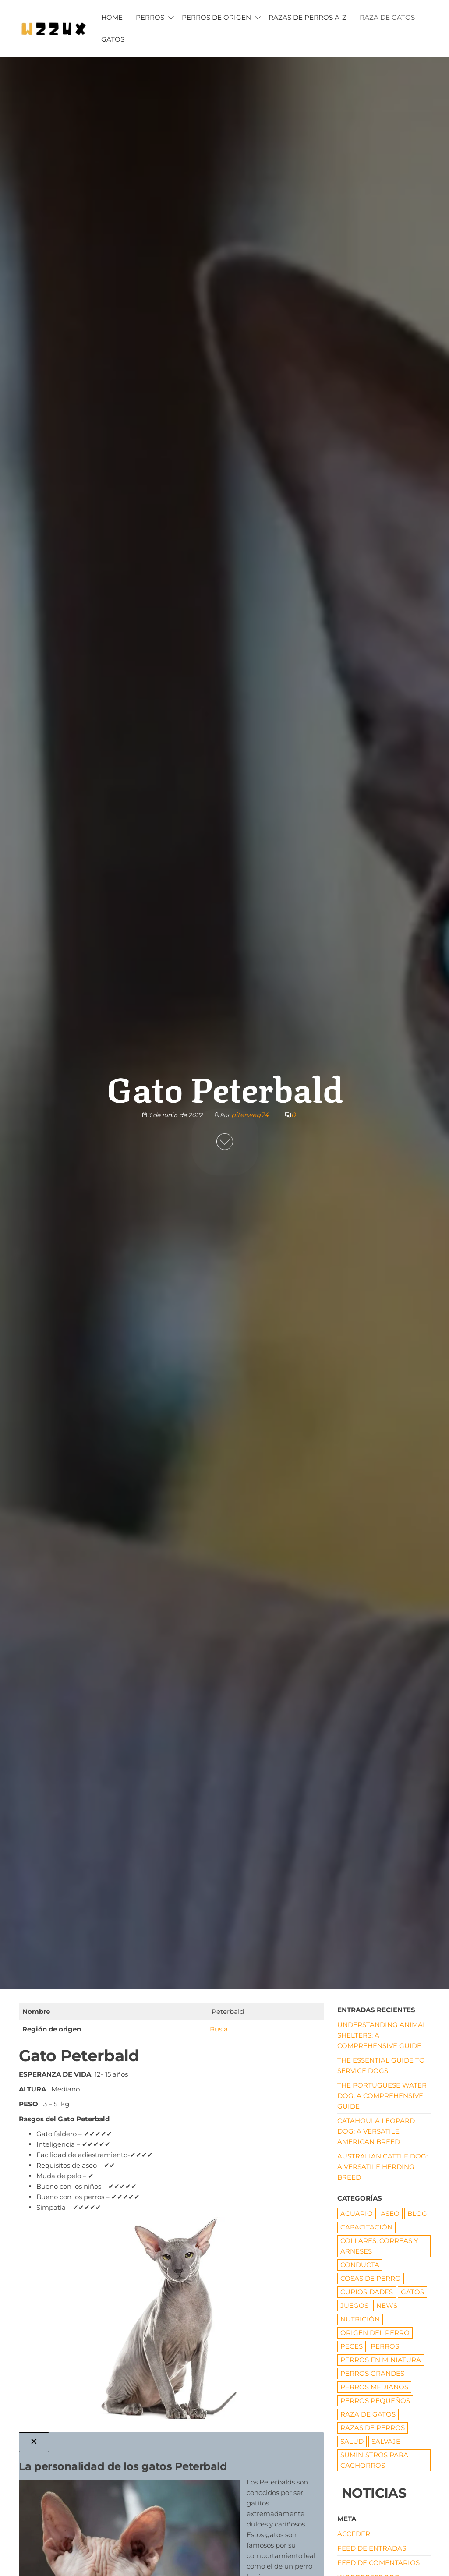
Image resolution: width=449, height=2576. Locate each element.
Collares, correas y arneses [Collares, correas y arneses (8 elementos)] (379, 2245)
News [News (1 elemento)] (386, 2305)
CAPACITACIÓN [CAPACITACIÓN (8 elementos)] (366, 2227)
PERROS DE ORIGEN (216, 17)
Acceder (353, 2534)
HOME (112, 17)
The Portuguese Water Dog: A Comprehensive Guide (382, 2095)
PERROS (150, 17)
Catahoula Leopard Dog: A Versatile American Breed (376, 2131)
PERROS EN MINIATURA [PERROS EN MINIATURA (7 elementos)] (380, 2360)
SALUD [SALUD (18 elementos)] (352, 2441)
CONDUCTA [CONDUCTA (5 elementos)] (359, 2265)
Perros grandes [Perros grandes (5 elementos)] (372, 2373)
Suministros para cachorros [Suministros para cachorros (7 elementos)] (374, 2460)
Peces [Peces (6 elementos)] (351, 2346)
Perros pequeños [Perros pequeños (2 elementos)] (375, 2400)
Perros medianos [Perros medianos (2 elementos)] (374, 2387)
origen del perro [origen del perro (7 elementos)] (375, 2332)
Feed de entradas (371, 2548)
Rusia (219, 2029)
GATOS (112, 39)
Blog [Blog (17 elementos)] (417, 2213)
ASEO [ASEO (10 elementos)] (390, 2213)
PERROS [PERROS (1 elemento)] (385, 2346)
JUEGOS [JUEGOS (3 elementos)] (354, 2305)
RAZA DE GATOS (387, 17)
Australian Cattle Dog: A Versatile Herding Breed (382, 2166)
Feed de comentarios (378, 2562)
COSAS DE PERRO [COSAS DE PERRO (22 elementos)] (370, 2278)
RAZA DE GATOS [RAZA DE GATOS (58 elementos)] (368, 2414)
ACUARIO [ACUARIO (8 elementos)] (356, 2213)
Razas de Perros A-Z (307, 17)
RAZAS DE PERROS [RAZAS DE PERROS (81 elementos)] (372, 2428)
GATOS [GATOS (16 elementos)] (412, 2292)
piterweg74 (250, 1115)
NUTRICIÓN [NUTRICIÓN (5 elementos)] (360, 2319)
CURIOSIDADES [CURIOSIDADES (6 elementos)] (366, 2292)
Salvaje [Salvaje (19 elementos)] (385, 2441)
